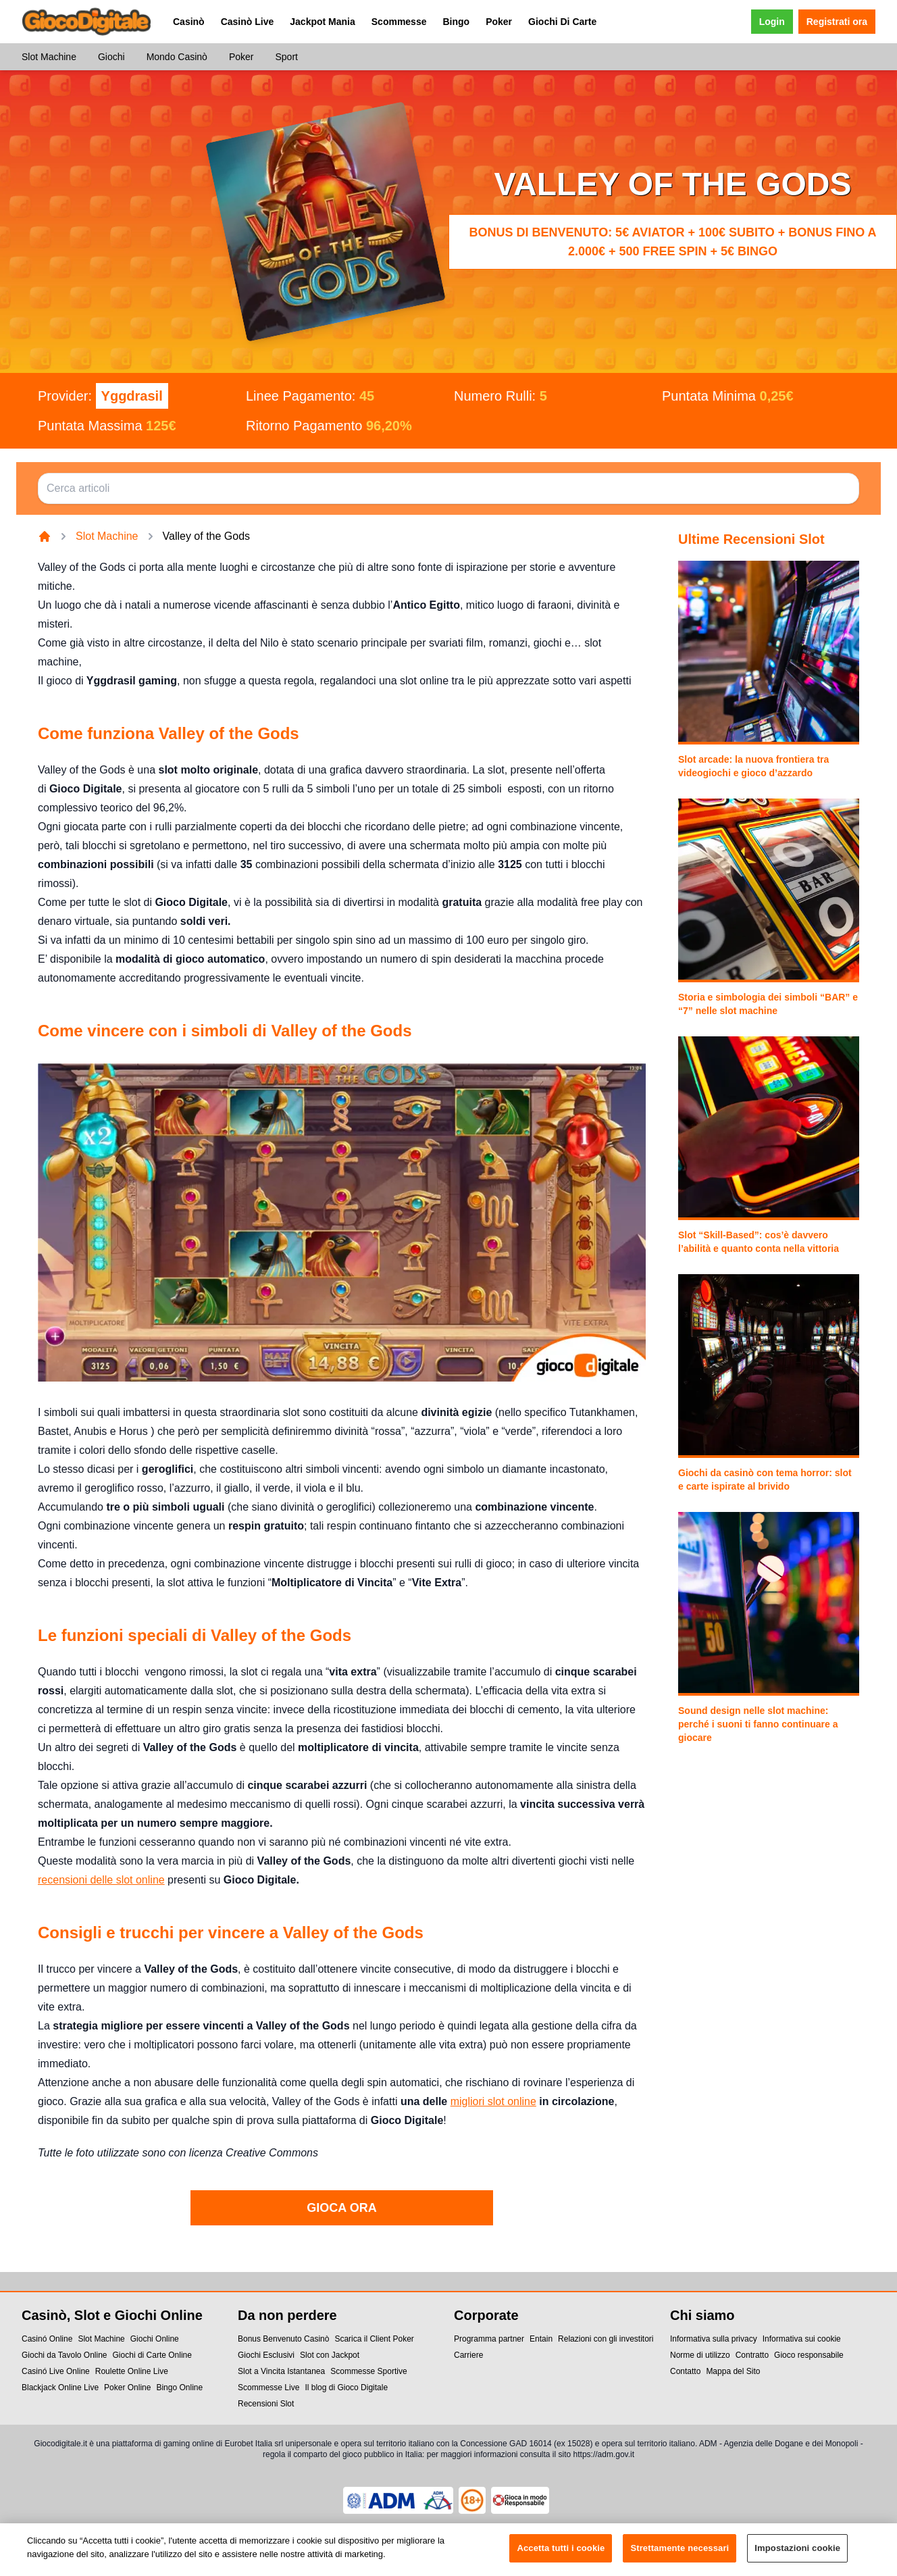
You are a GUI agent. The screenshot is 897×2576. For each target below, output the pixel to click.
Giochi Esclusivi (266, 2355)
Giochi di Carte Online (152, 2355)
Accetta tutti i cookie (561, 2556)
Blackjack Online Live (60, 2387)
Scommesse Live (268, 2387)
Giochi (111, 56)
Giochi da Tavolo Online (64, 2355)
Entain (541, 2339)
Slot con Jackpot (329, 2355)
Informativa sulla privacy (713, 2339)
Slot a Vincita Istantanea (281, 2371)
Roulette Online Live (131, 2371)
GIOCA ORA (341, 2208)
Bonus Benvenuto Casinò (283, 2339)
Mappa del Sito (733, 2371)
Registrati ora (836, 21)
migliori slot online (493, 2101)
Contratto (752, 2355)
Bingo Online (179, 2387)
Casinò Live (247, 21)
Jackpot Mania (322, 21)
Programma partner (489, 2339)
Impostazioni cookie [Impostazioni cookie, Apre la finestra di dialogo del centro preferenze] (797, 2556)
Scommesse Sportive (368, 2371)
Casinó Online (47, 2339)
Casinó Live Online (56, 2371)
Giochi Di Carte (562, 21)
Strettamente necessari (679, 2556)
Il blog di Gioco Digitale (346, 2387)
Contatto (685, 2371)
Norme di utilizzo (700, 2355)
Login (772, 21)
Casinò (189, 21)
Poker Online (127, 2387)
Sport (286, 56)
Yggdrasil (132, 395)
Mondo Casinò (177, 56)
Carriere (468, 2355)
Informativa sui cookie (802, 2339)
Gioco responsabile (809, 2355)
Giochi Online (154, 2339)
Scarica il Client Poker (373, 2339)
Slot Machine (49, 56)
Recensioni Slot (266, 2403)
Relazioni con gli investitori (605, 2339)
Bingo (455, 21)
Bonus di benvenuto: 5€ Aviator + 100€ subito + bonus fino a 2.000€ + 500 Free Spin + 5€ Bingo (672, 242)
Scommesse (399, 21)
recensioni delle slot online (101, 1880)
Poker (499, 21)
